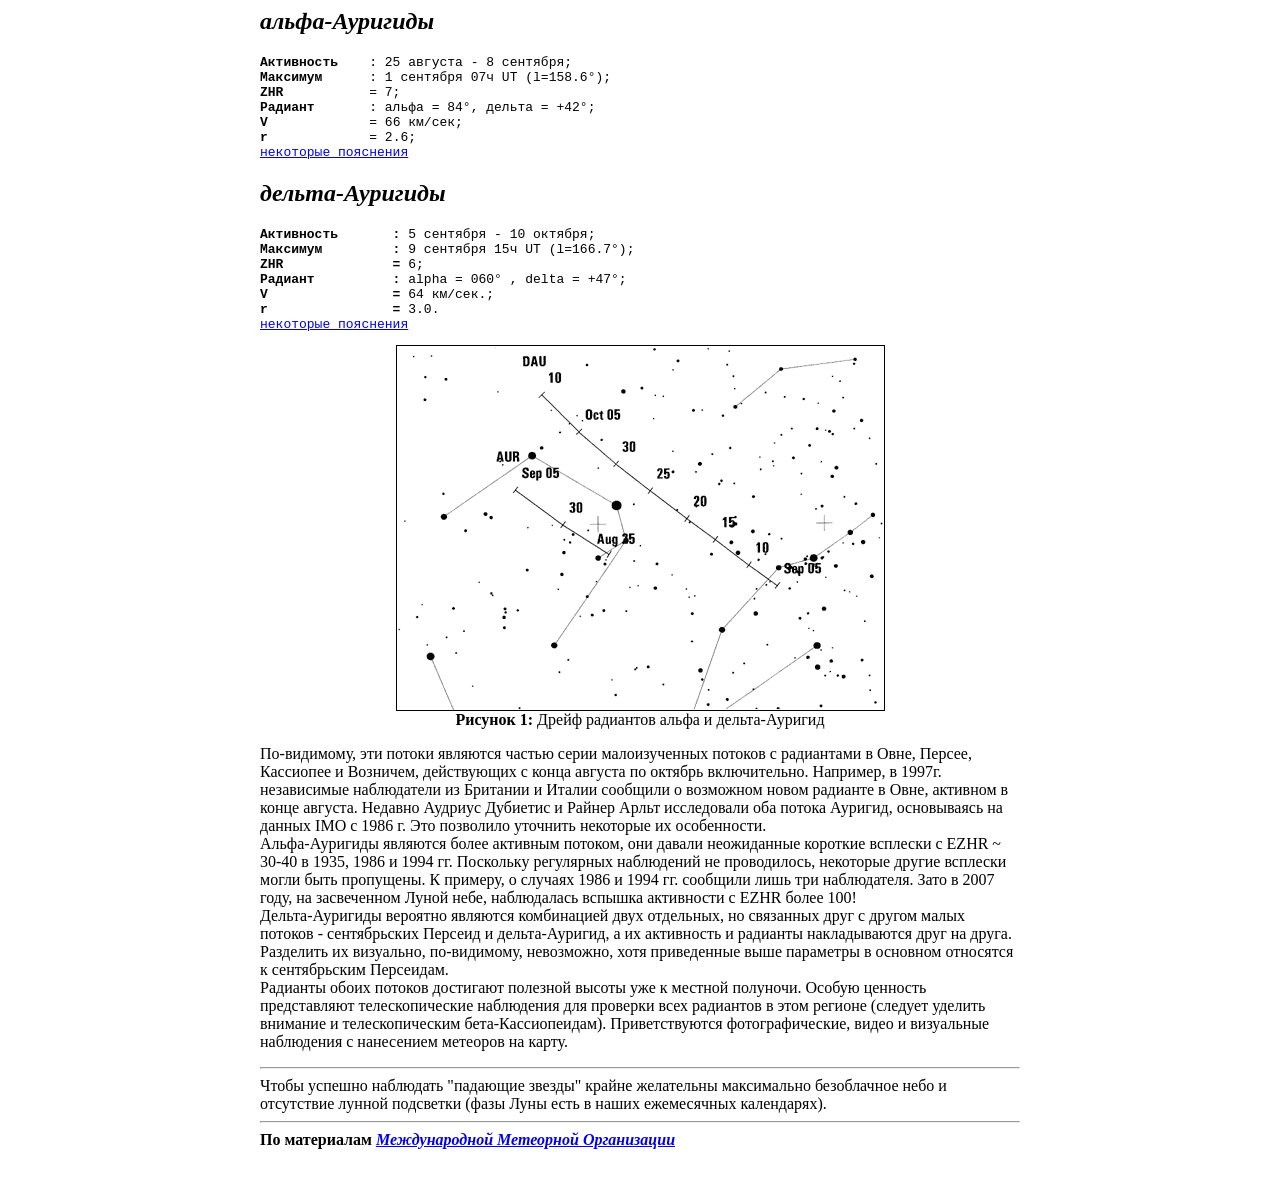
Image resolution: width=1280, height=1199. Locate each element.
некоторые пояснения (334, 172)
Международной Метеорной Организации (525, 1181)
